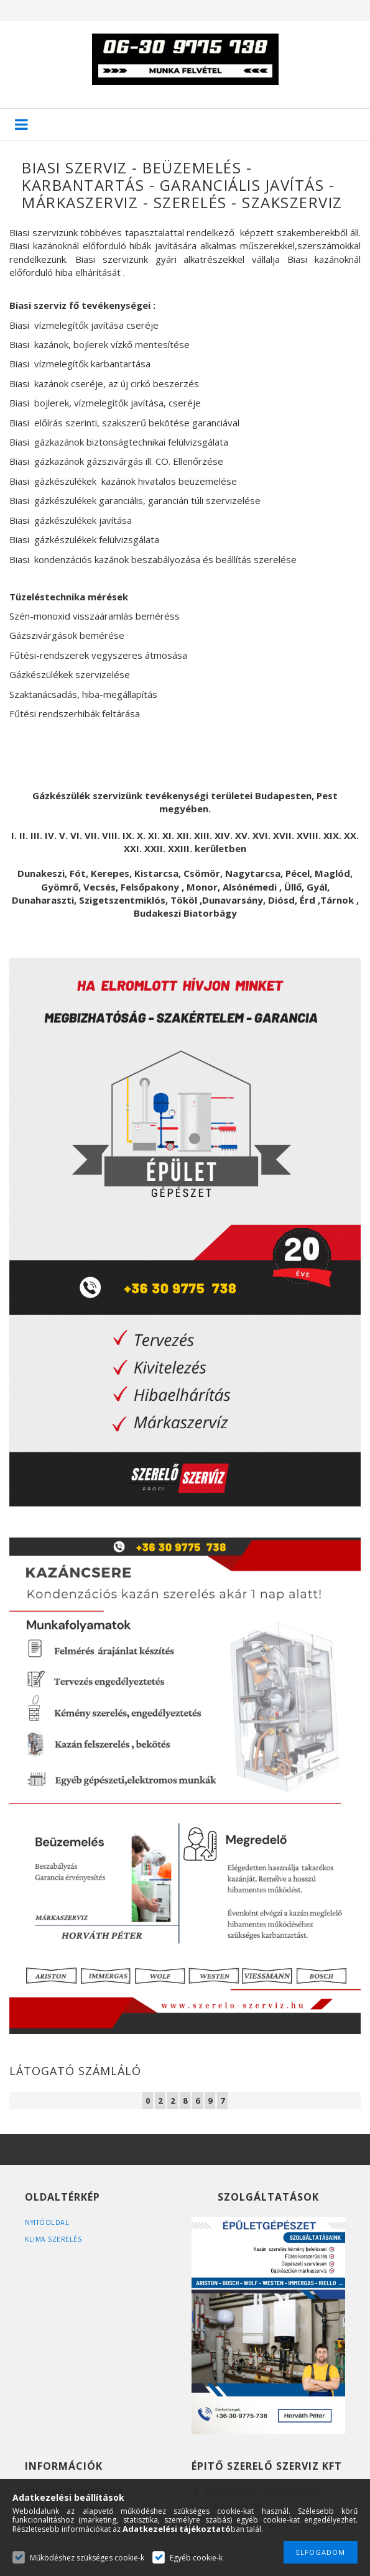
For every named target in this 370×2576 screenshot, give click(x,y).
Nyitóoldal (48, 2222)
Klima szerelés (54, 2239)
